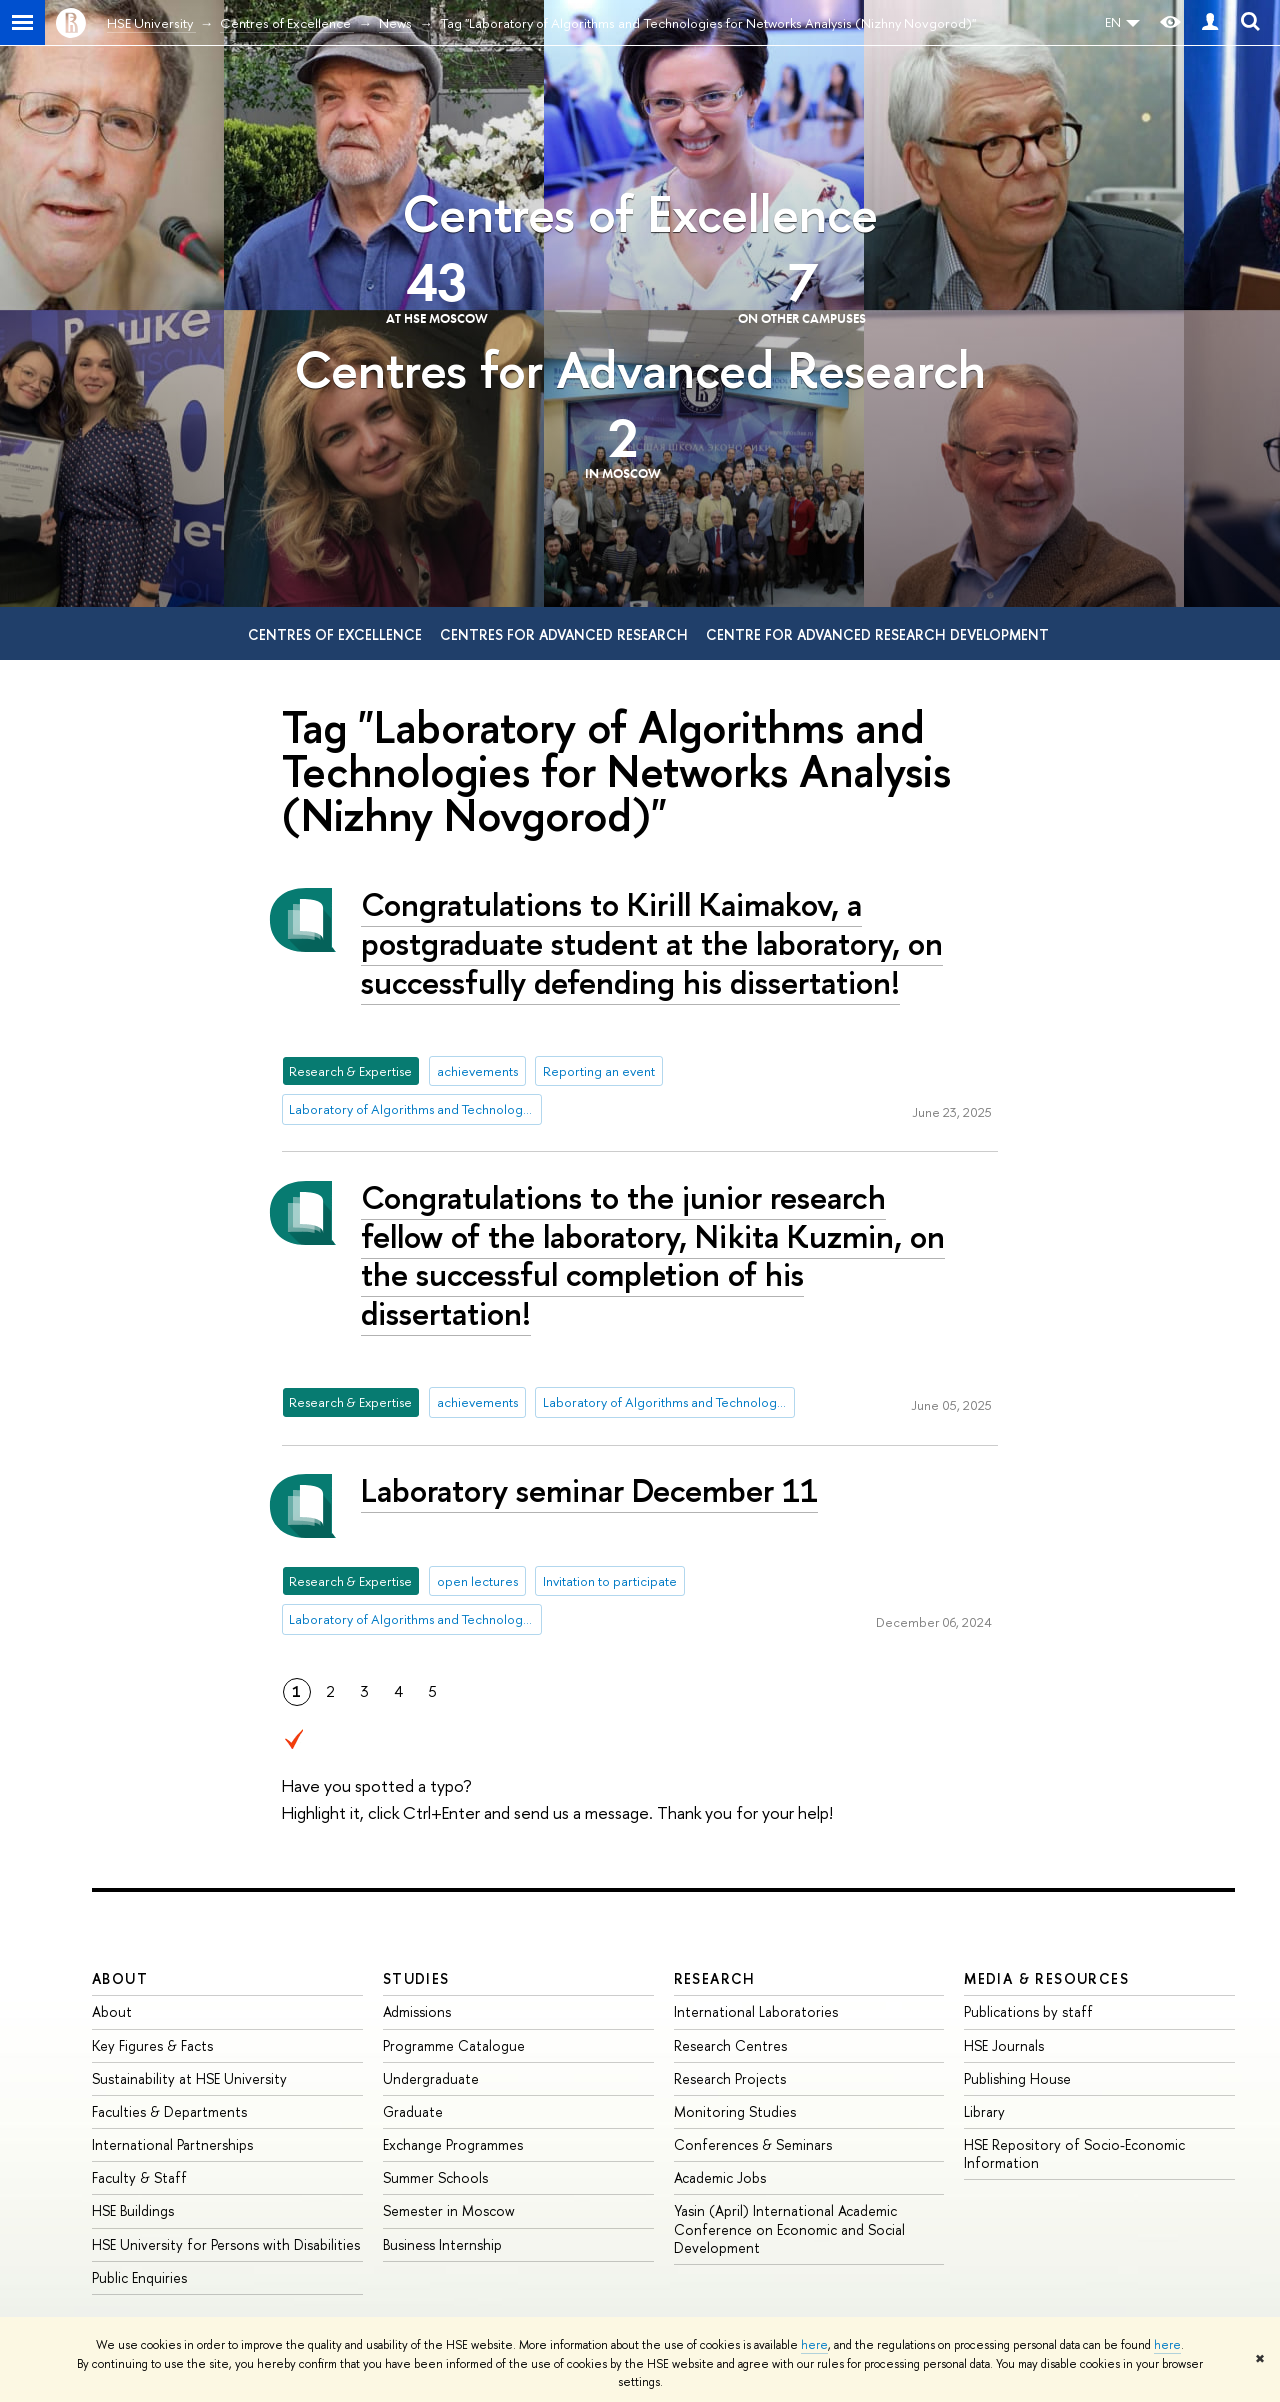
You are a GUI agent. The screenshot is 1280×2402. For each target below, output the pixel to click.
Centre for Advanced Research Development (877, 634)
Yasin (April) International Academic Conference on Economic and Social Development (789, 2228)
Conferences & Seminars (753, 2144)
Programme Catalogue (454, 2045)
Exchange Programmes (453, 2144)
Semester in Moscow (449, 2210)
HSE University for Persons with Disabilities (226, 2244)
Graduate (413, 2111)
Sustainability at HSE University (189, 2078)
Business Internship (442, 2244)
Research (715, 1978)
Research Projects (730, 2078)
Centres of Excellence (640, 213)
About (120, 1978)
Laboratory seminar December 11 (589, 1490)
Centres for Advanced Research (640, 369)
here (814, 2345)
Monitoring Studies (735, 2111)
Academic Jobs (720, 2177)
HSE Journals (1004, 2045)
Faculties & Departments (169, 2111)
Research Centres (730, 2045)
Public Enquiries (139, 2277)
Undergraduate (431, 2078)
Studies (416, 1978)
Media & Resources (1046, 1978)
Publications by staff (1028, 2011)
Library (984, 2111)
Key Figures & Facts (152, 2045)
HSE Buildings (133, 2210)
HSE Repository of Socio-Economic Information (1074, 2153)
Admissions (417, 2011)
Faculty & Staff (139, 2177)
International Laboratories (756, 2011)
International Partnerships (172, 2144)
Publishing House (1017, 2078)
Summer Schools (435, 2177)
